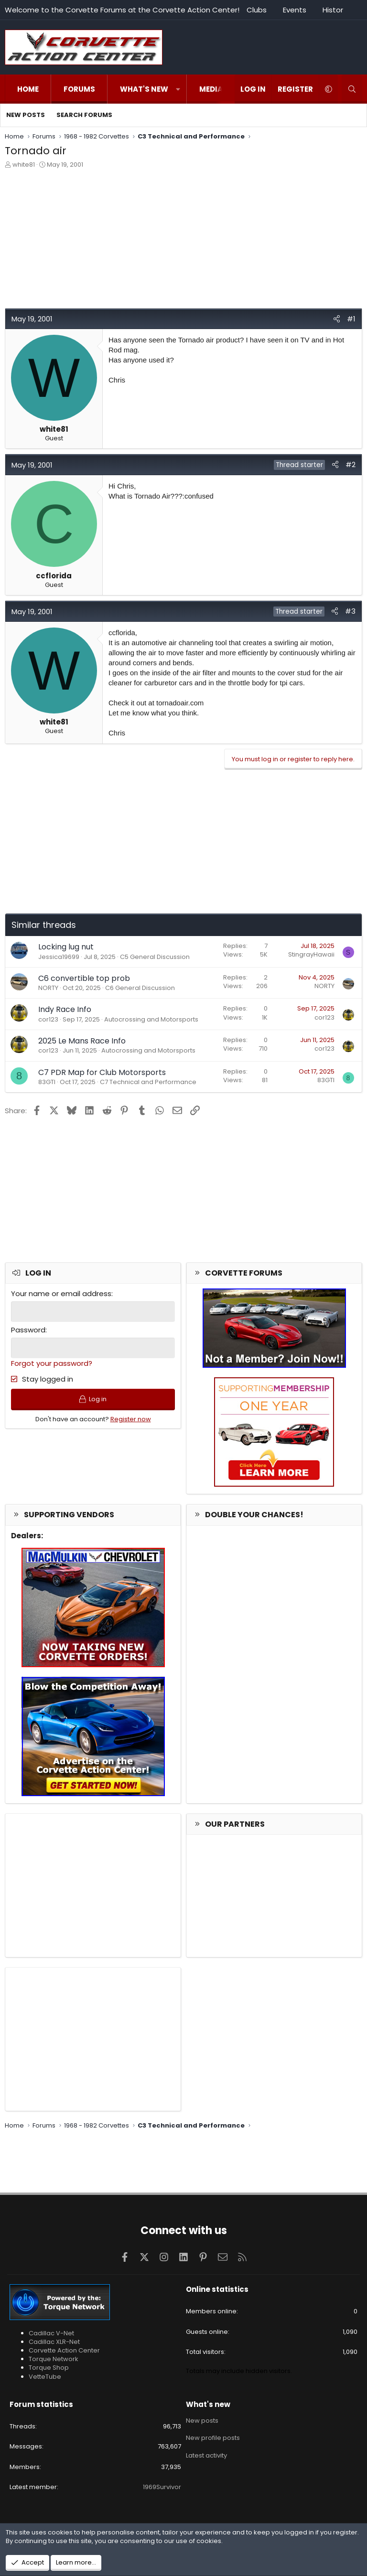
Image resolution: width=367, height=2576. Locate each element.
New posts (25, 114)
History (335, 10)
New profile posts (213, 2437)
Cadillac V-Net (51, 2333)
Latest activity (206, 2455)
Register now (130, 1419)
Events (294, 10)
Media (211, 89)
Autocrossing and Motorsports (151, 1019)
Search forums (84, 114)
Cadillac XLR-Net (54, 2341)
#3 (350, 611)
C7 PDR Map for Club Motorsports (102, 1072)
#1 (351, 319)
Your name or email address (61, 1293)
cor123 (48, 1019)
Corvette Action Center (64, 2350)
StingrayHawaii (311, 954)
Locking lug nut (66, 946)
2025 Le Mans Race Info (82, 1040)
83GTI (46, 1081)
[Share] (337, 318)
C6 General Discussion (140, 987)
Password (28, 1330)
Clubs (257, 10)
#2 (350, 464)
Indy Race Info (64, 1009)
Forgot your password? (51, 1363)
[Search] (352, 89)
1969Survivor (162, 2486)
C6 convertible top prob (84, 978)
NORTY (48, 987)
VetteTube (45, 2376)
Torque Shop (49, 2367)
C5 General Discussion (155, 956)
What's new (144, 89)
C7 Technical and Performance (148, 1081)
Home (28, 89)
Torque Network (53, 2358)
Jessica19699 (58, 956)
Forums (79, 89)
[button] (178, 89)
